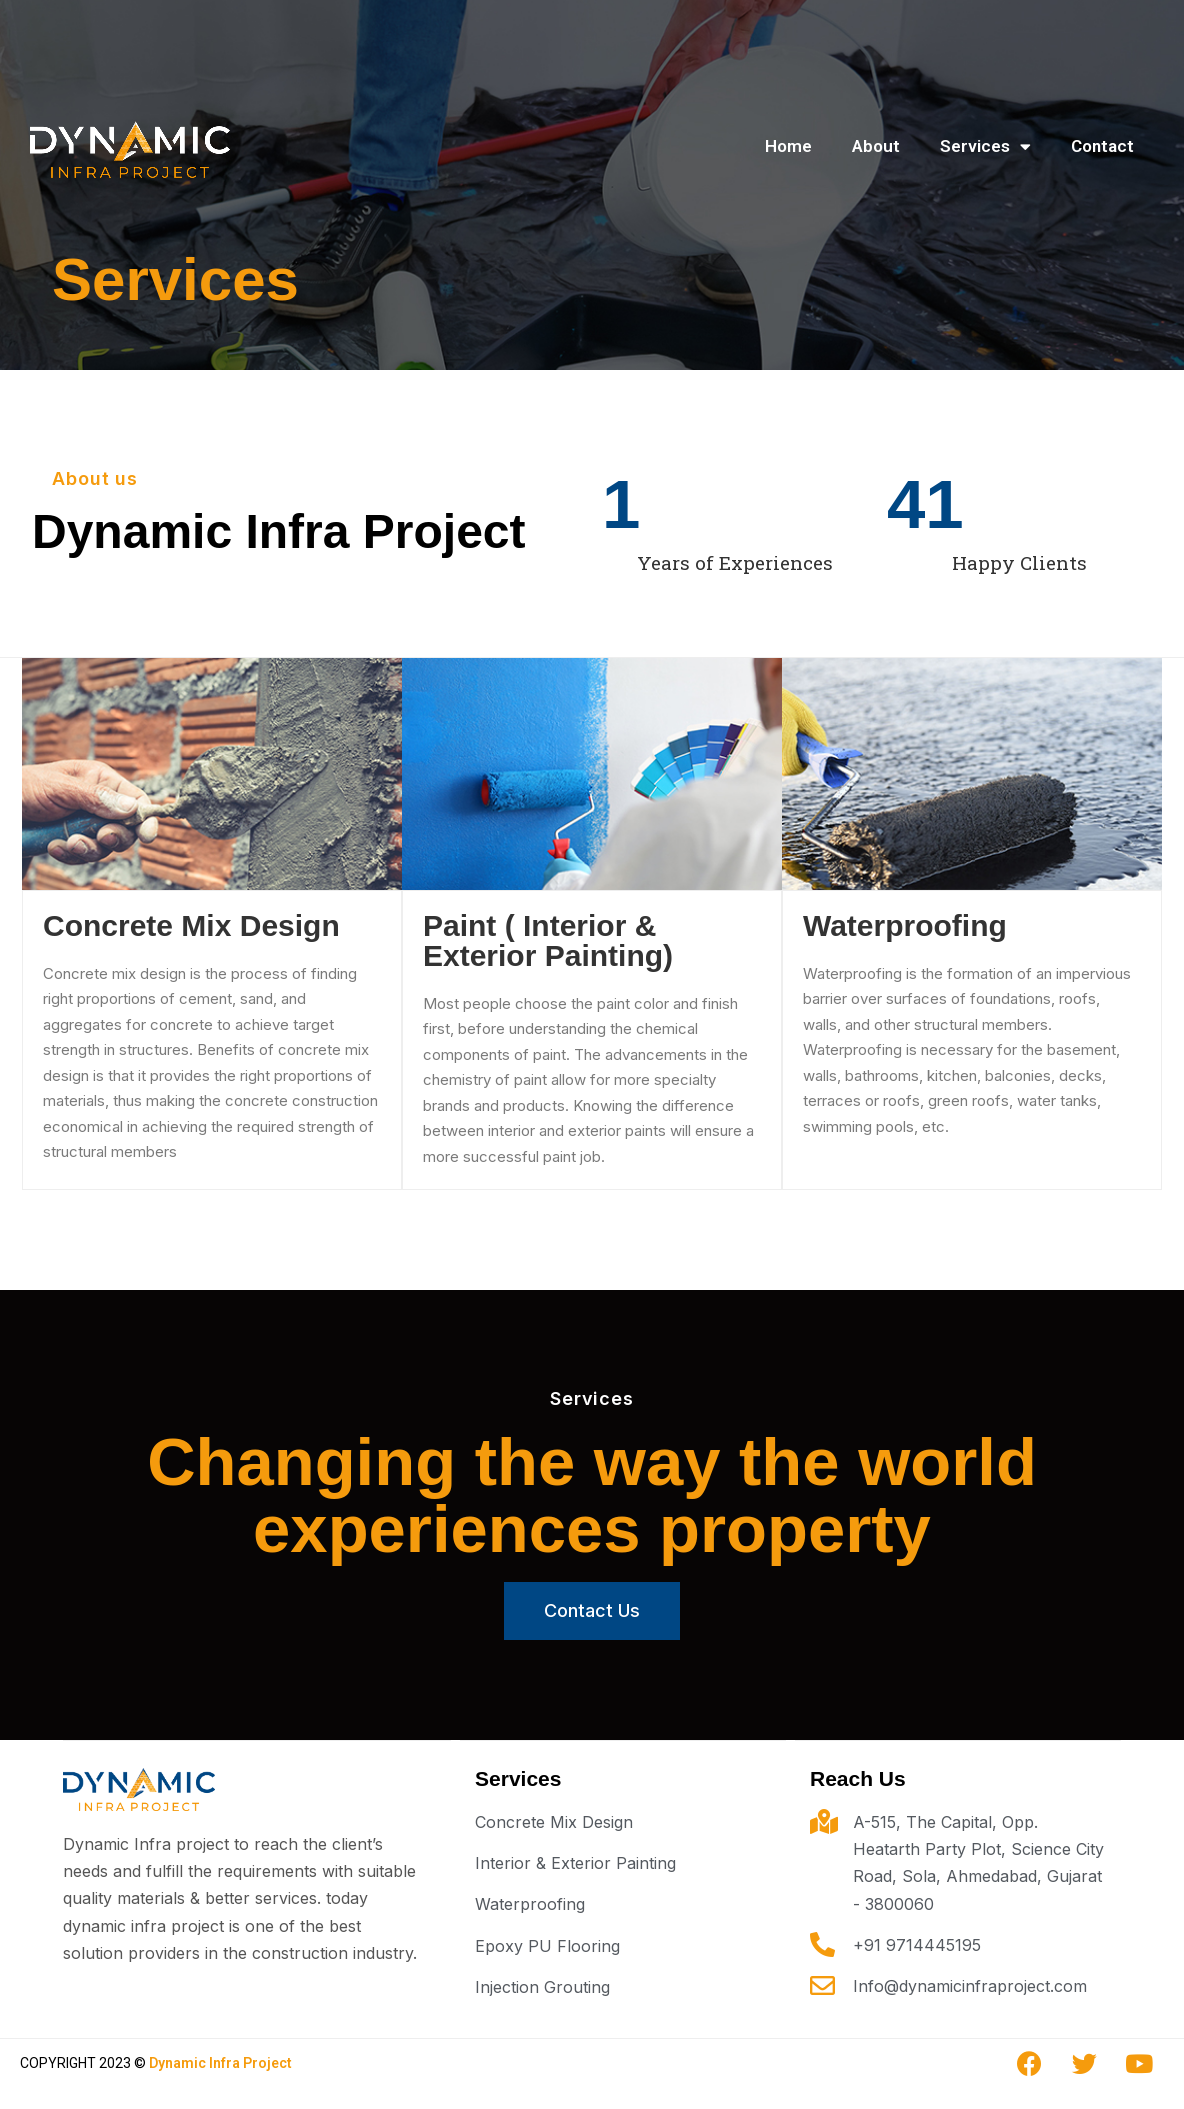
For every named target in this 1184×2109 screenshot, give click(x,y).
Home (788, 146)
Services (985, 146)
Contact (1102, 146)
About (876, 146)
